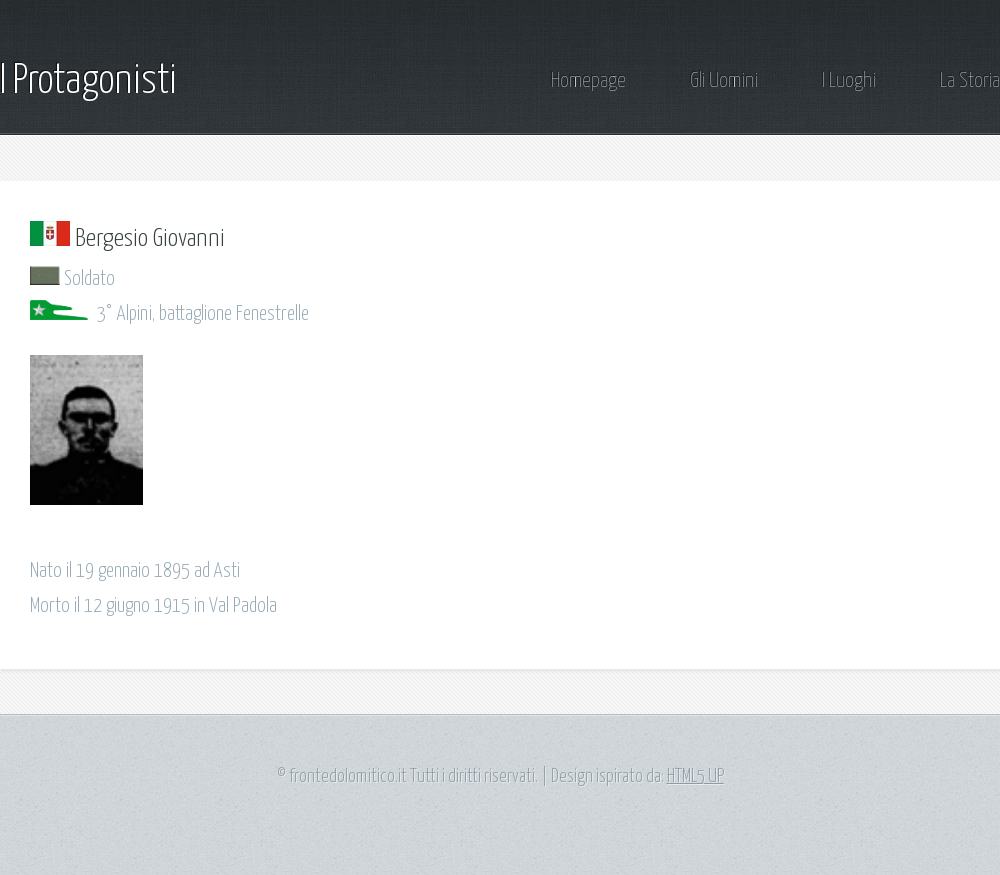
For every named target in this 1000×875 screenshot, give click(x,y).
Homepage (588, 81)
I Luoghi (849, 81)
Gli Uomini (724, 81)
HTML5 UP (695, 777)
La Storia (970, 81)
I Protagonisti (88, 81)
